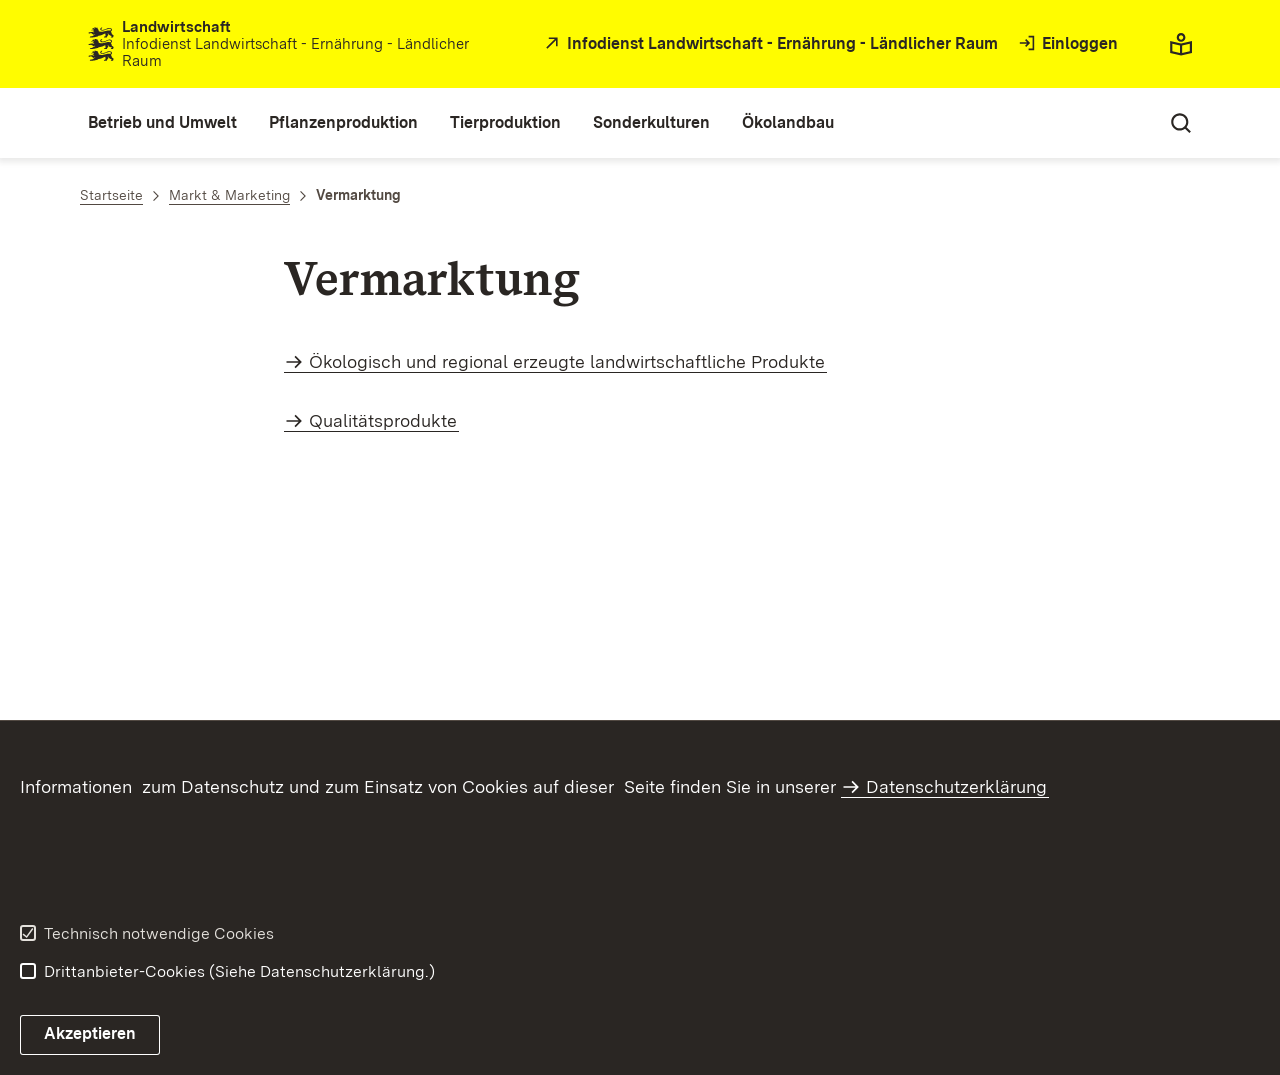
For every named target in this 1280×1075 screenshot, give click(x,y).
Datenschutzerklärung (956, 786)
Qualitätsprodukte (383, 420)
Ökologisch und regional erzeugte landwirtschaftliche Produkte (567, 361)
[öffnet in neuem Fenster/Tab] (769, 44)
